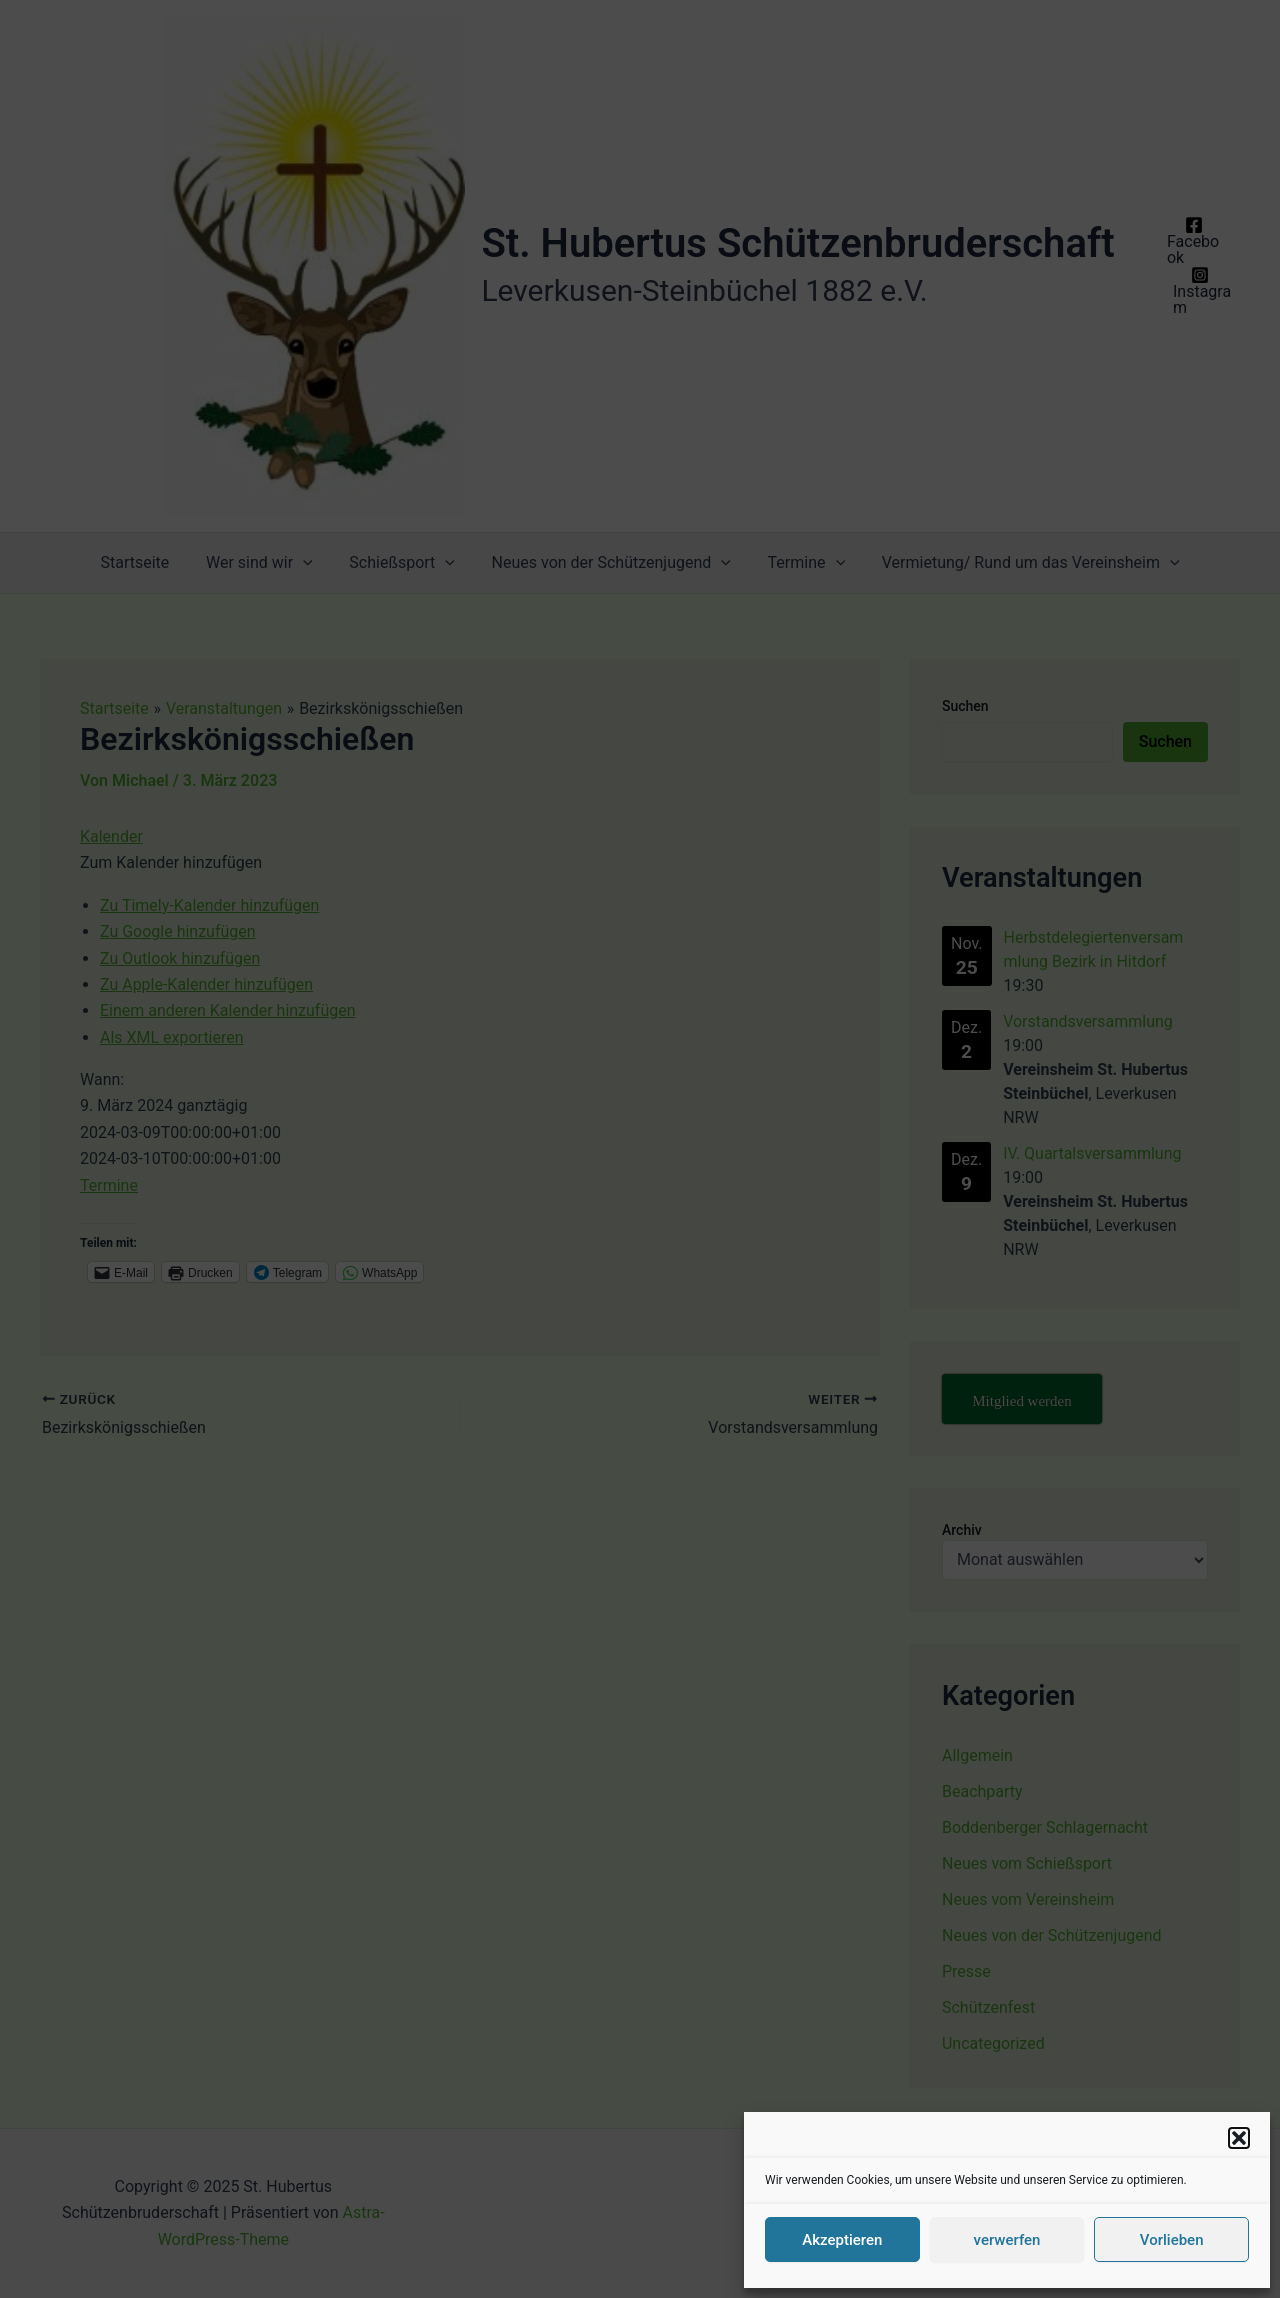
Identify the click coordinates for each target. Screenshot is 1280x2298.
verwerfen (1007, 2240)
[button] (1239, 2138)
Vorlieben (1172, 2240)
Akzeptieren (842, 2240)
